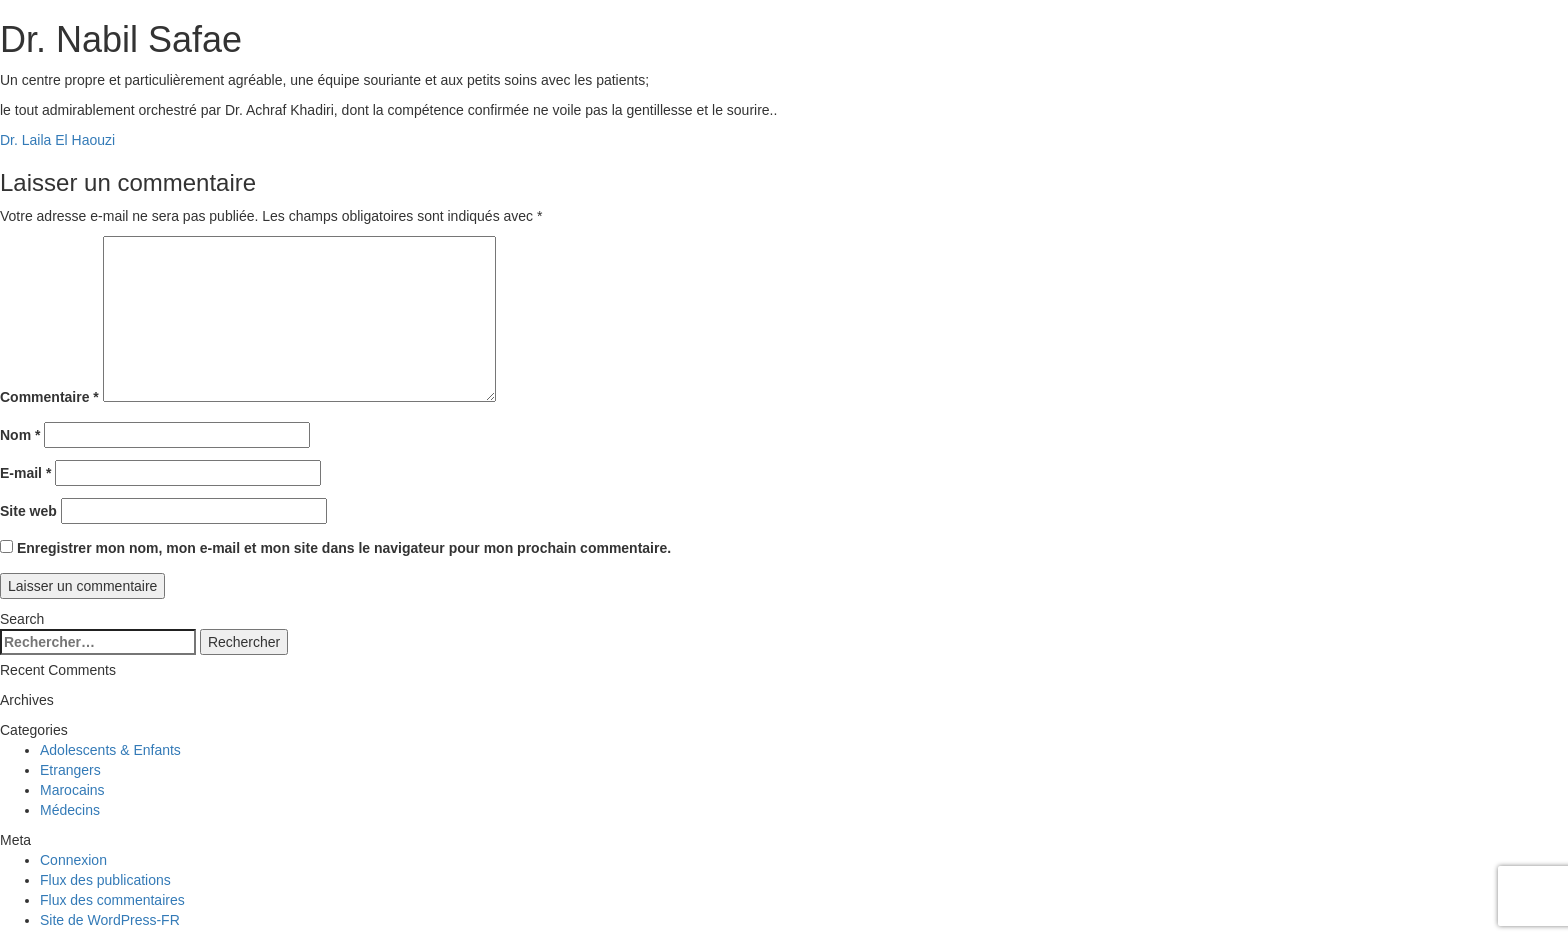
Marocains (72, 790)
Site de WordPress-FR (110, 920)
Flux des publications (105, 880)
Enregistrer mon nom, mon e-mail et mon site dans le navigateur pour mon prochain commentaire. (344, 548)
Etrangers (70, 770)
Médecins (70, 810)
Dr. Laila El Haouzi (57, 140)
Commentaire (49, 397)
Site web (28, 511)
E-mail (25, 473)
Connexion (73, 860)
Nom (20, 435)
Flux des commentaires (112, 900)
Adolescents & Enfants (110, 750)
